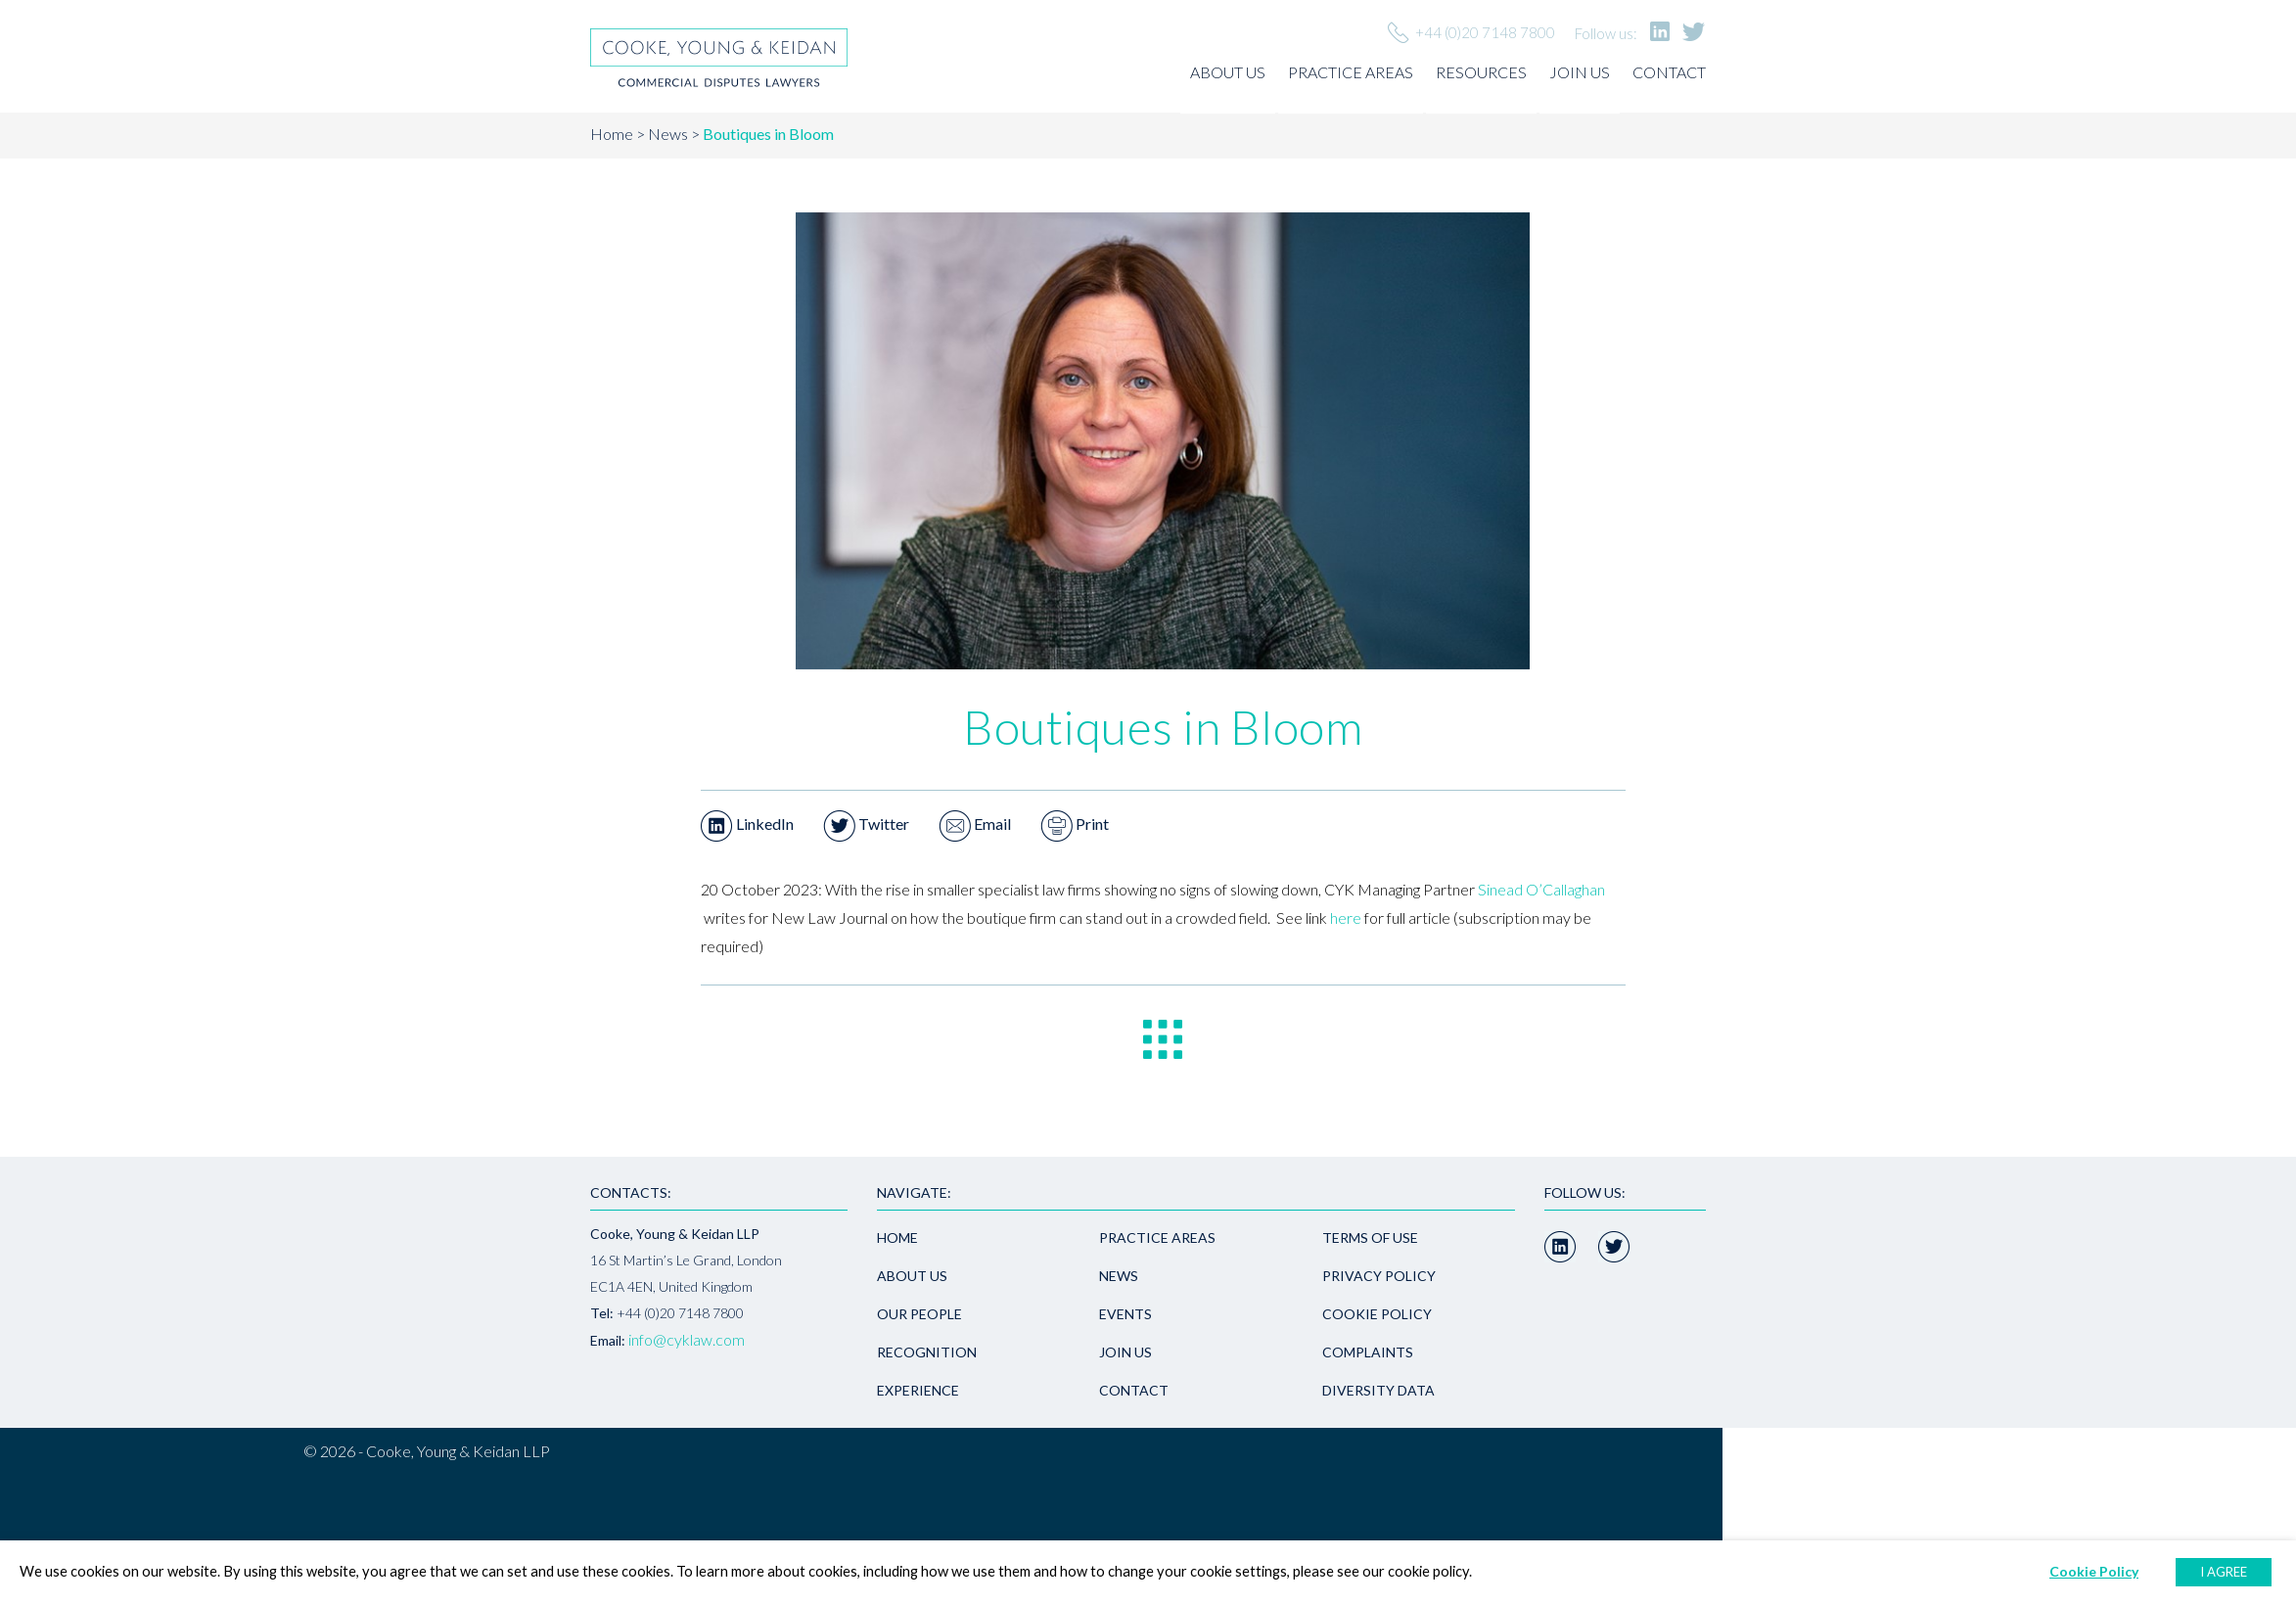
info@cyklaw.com (686, 1339)
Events (1125, 1314)
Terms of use (1370, 1237)
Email (975, 823)
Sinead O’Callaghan (1541, 889)
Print (1074, 823)
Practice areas (1350, 72)
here (1345, 917)
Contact (1669, 72)
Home (611, 133)
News (668, 133)
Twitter (866, 823)
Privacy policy (1379, 1275)
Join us (1579, 72)
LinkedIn (747, 823)
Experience (918, 1390)
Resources (1481, 72)
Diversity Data (1378, 1390)
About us (1227, 72)
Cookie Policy (1377, 1314)
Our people (919, 1314)
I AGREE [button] (2223, 1572)
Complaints (1367, 1352)
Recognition (927, 1352)
